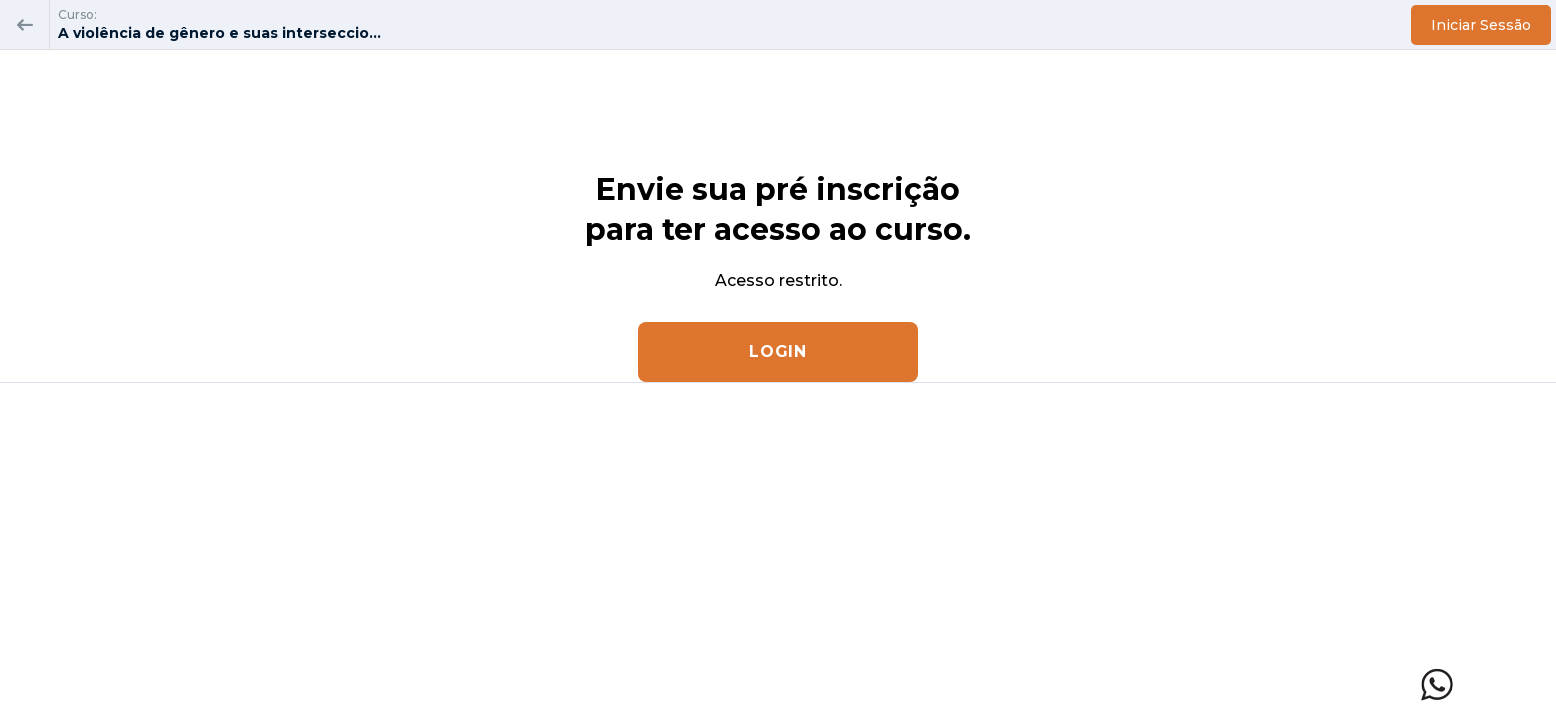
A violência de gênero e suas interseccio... (219, 33)
